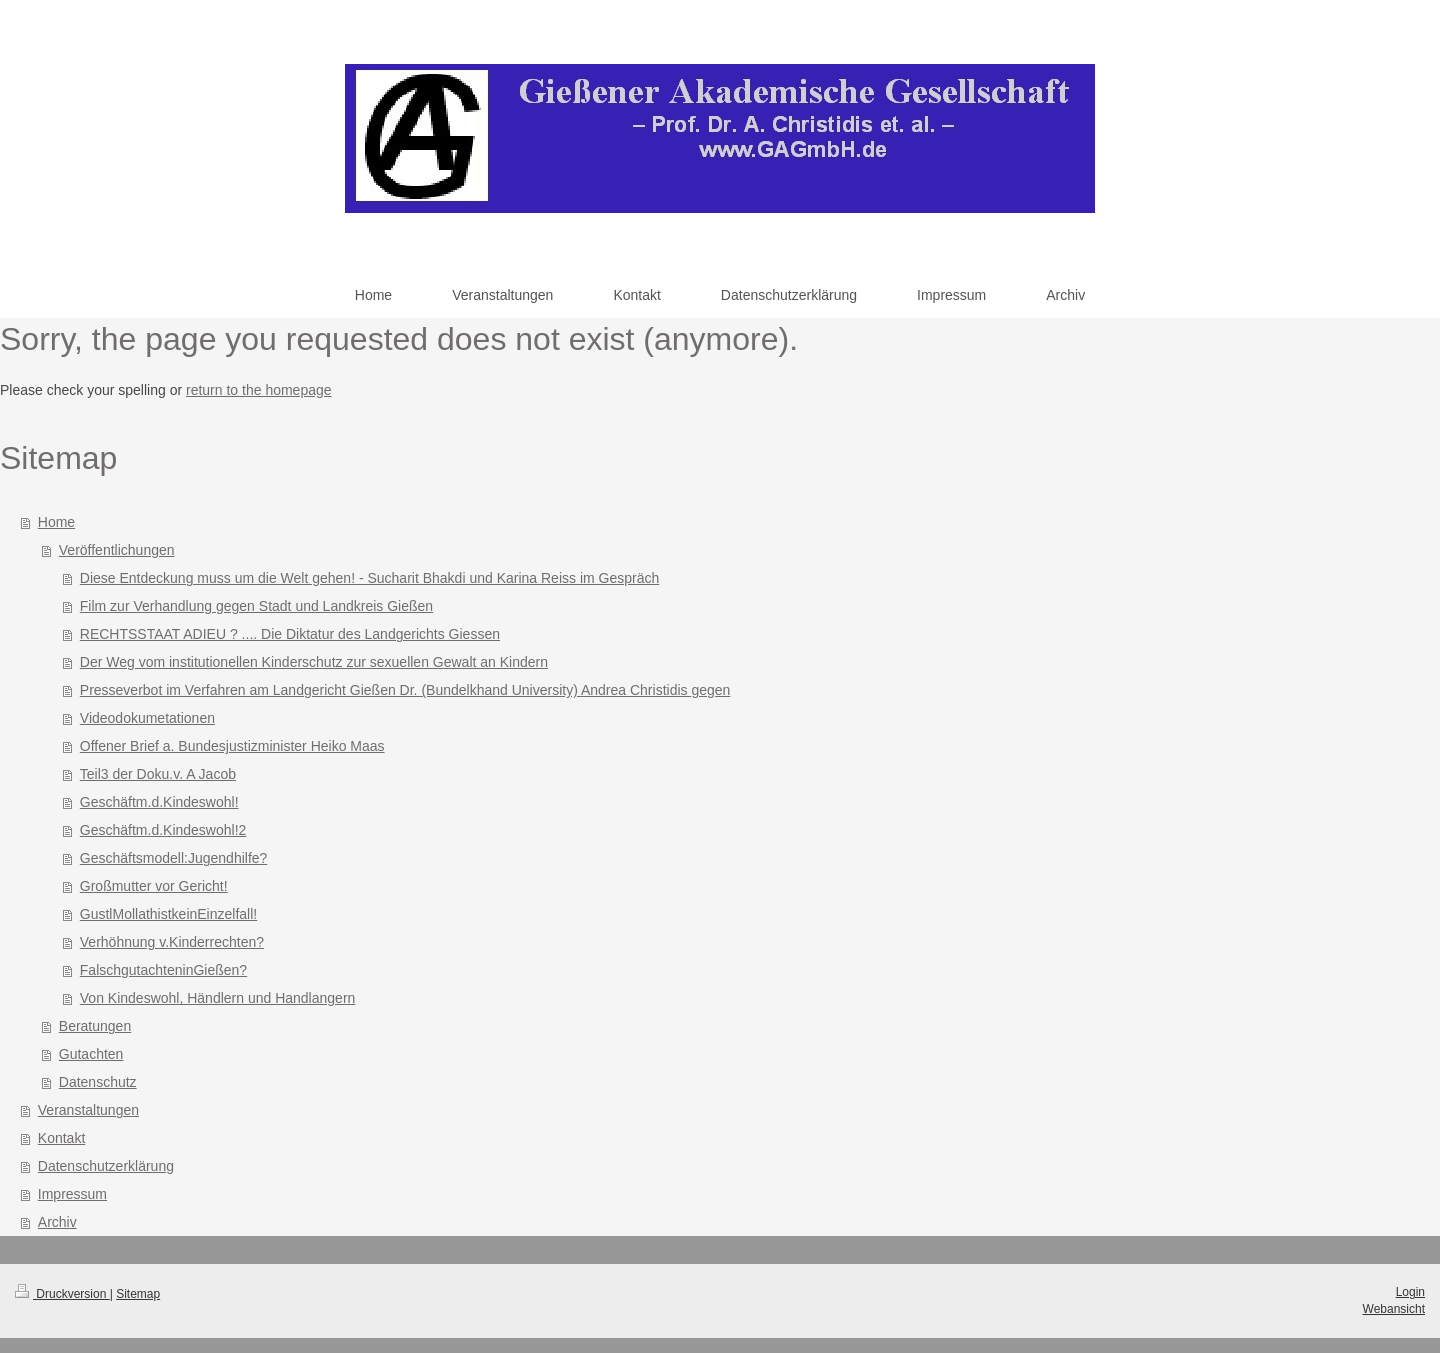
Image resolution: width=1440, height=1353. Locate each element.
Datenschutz (98, 1082)
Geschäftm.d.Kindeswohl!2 (163, 830)
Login (1410, 1292)
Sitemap (138, 1294)
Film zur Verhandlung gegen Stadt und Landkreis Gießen (256, 606)
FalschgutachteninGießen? (163, 970)
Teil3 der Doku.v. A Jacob (158, 774)
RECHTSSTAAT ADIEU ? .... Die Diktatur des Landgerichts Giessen (290, 634)
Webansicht (1394, 1309)
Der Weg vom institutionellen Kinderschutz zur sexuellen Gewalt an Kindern (314, 662)
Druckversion (62, 1294)
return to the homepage (259, 390)
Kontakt (61, 1138)
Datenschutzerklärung (106, 1166)
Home (56, 522)
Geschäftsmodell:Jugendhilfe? (174, 858)
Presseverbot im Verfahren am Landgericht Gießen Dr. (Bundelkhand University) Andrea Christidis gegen (405, 690)
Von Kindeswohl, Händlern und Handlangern (218, 998)
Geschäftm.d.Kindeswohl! (159, 802)
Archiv (57, 1222)
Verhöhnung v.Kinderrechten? (172, 942)
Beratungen (95, 1026)
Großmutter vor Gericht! (154, 886)
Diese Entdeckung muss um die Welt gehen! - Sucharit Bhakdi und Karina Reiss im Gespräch (369, 578)
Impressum (72, 1194)
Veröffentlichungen (117, 550)
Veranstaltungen (88, 1110)
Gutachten (91, 1054)
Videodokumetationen (147, 718)
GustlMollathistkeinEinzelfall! (168, 914)
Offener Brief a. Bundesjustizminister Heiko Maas (232, 746)
